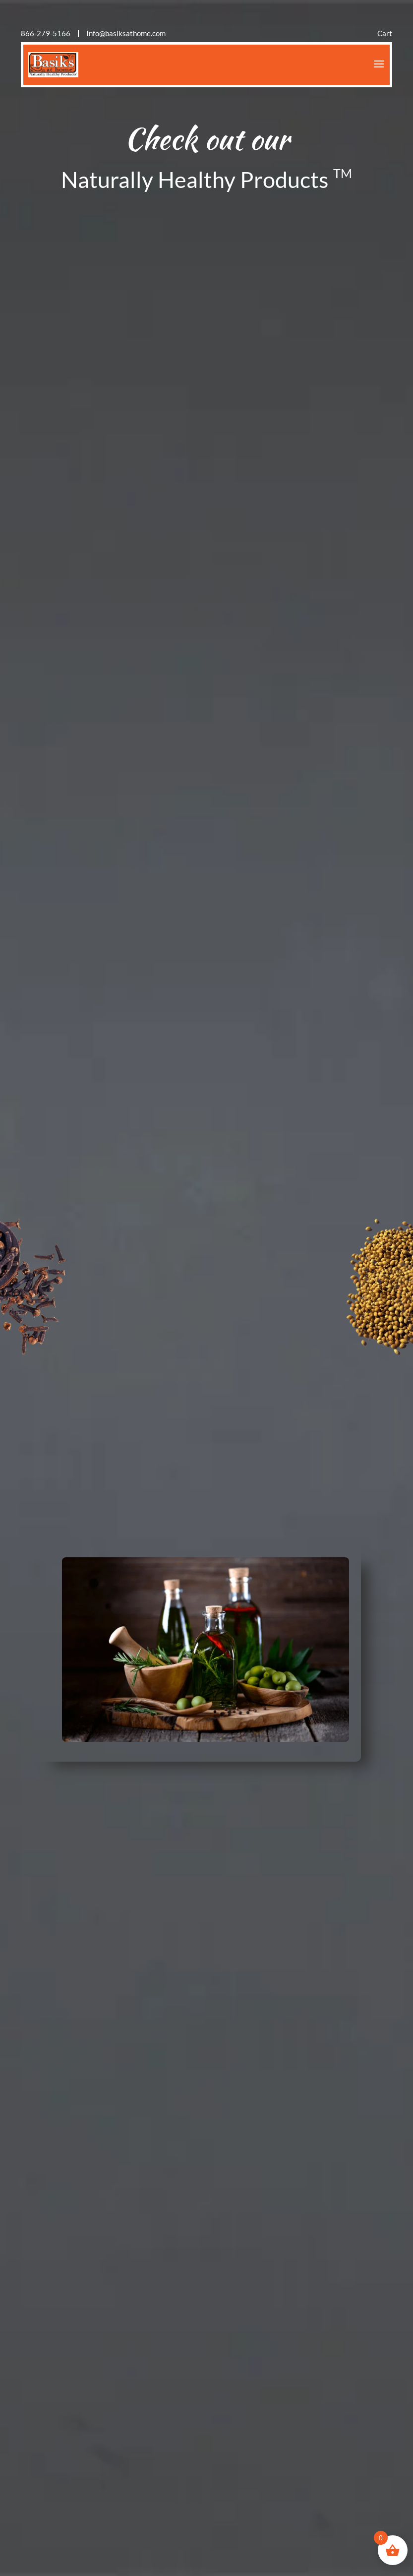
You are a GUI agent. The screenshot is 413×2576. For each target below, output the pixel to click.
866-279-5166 (45, 33)
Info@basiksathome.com (126, 33)
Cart (384, 33)
